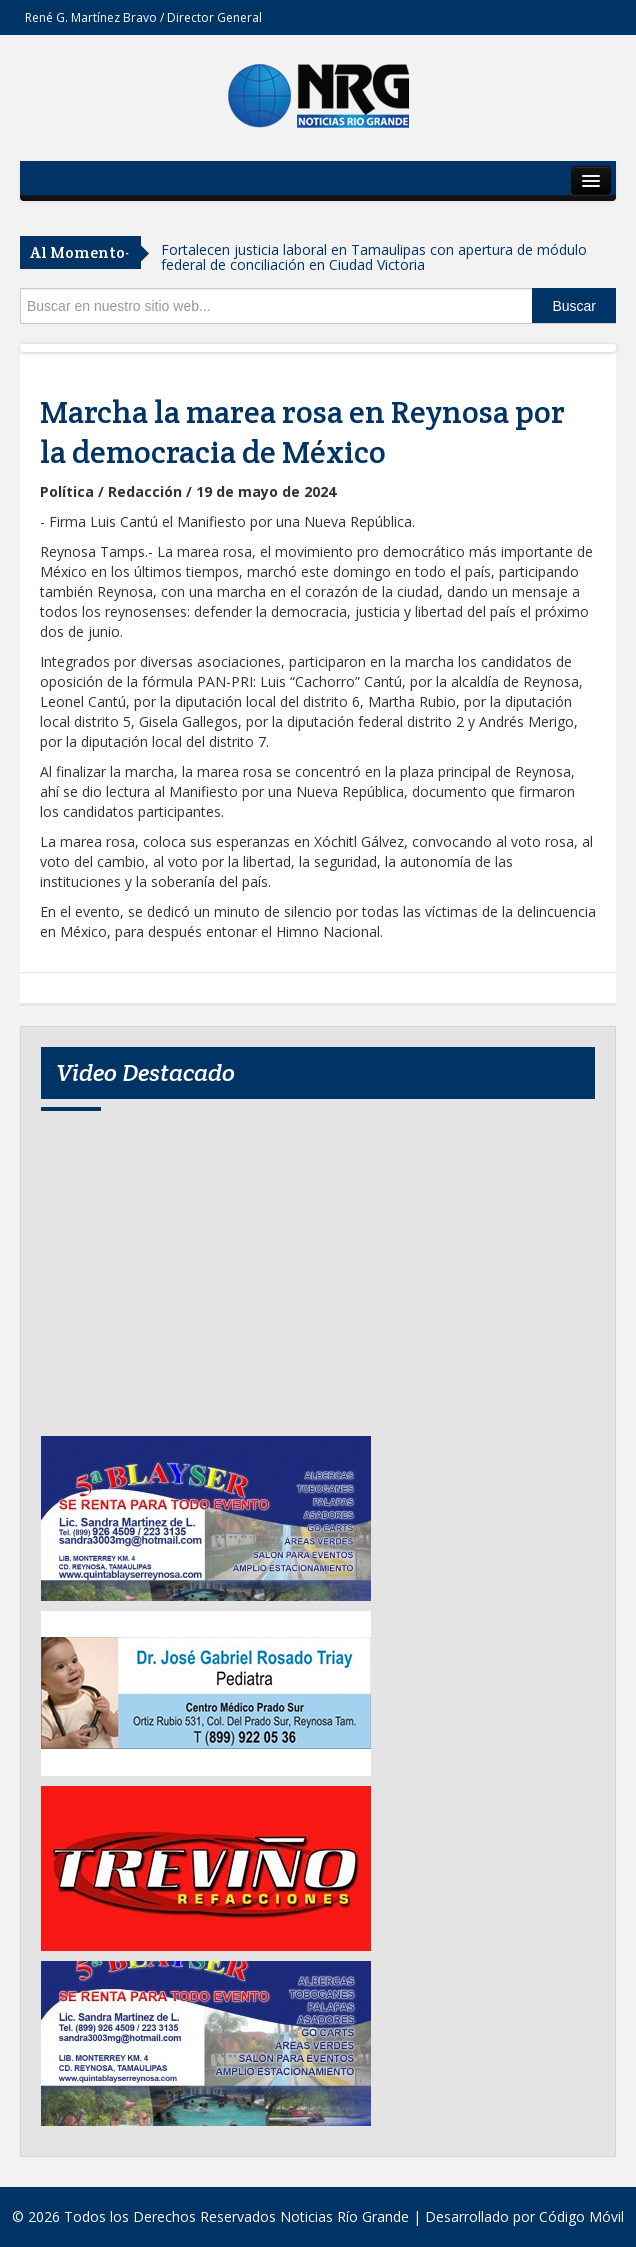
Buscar (574, 306)
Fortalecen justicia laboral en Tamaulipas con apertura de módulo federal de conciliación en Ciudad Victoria (374, 257)
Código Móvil (581, 2216)
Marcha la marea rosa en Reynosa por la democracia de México (302, 432)
